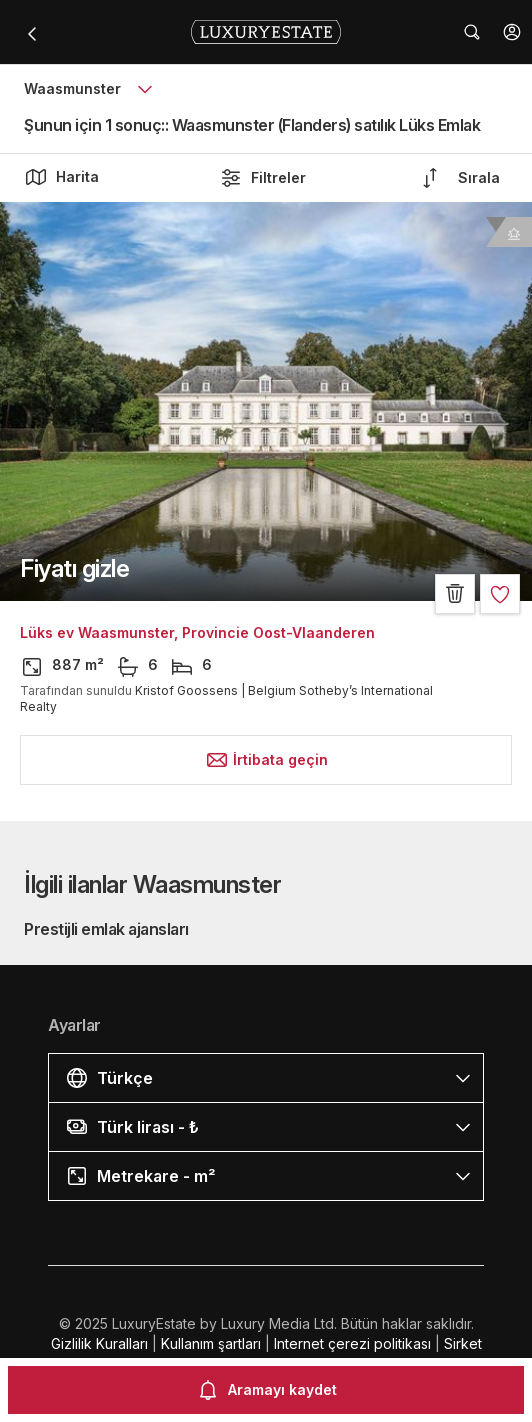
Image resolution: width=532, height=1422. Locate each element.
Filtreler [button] (262, 178)
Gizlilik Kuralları (99, 1343)
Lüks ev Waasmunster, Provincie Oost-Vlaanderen (197, 633)
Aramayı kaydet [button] (266, 1390)
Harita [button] (61, 177)
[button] (512, 32)
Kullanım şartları (211, 1343)
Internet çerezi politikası (352, 1343)
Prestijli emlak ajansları (106, 929)
